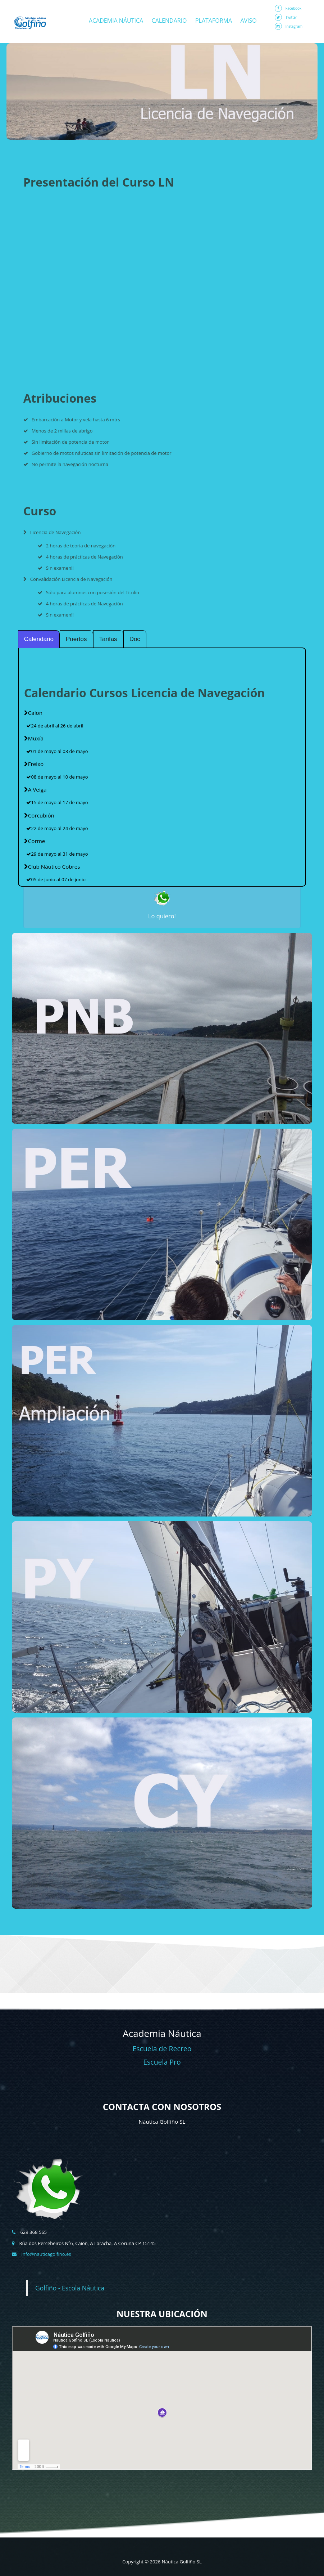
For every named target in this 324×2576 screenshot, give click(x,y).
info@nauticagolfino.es (46, 2254)
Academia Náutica (116, 20)
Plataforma (213, 20)
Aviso (248, 20)
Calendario (169, 20)
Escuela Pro (162, 2062)
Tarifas (108, 639)
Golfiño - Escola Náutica (69, 2288)
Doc (134, 639)
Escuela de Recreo (161, 2048)
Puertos (76, 639)
